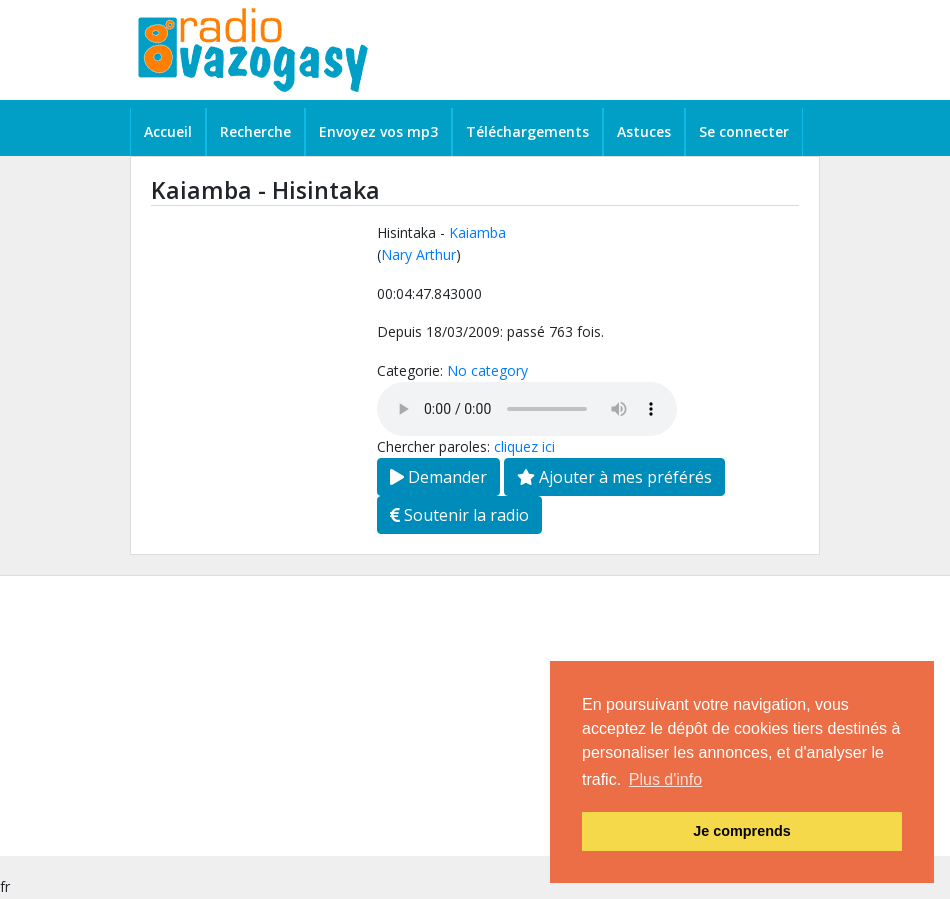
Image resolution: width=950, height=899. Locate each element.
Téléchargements (527, 131)
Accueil (168, 131)
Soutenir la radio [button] (459, 515)
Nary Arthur (418, 254)
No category (487, 370)
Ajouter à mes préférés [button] (614, 477)
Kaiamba (477, 232)
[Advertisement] (475, 716)
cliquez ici (524, 446)
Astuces (644, 131)
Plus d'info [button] (665, 779)
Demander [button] (438, 477)
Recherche (255, 131)
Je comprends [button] (742, 831)
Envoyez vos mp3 (378, 131)
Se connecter (744, 131)
